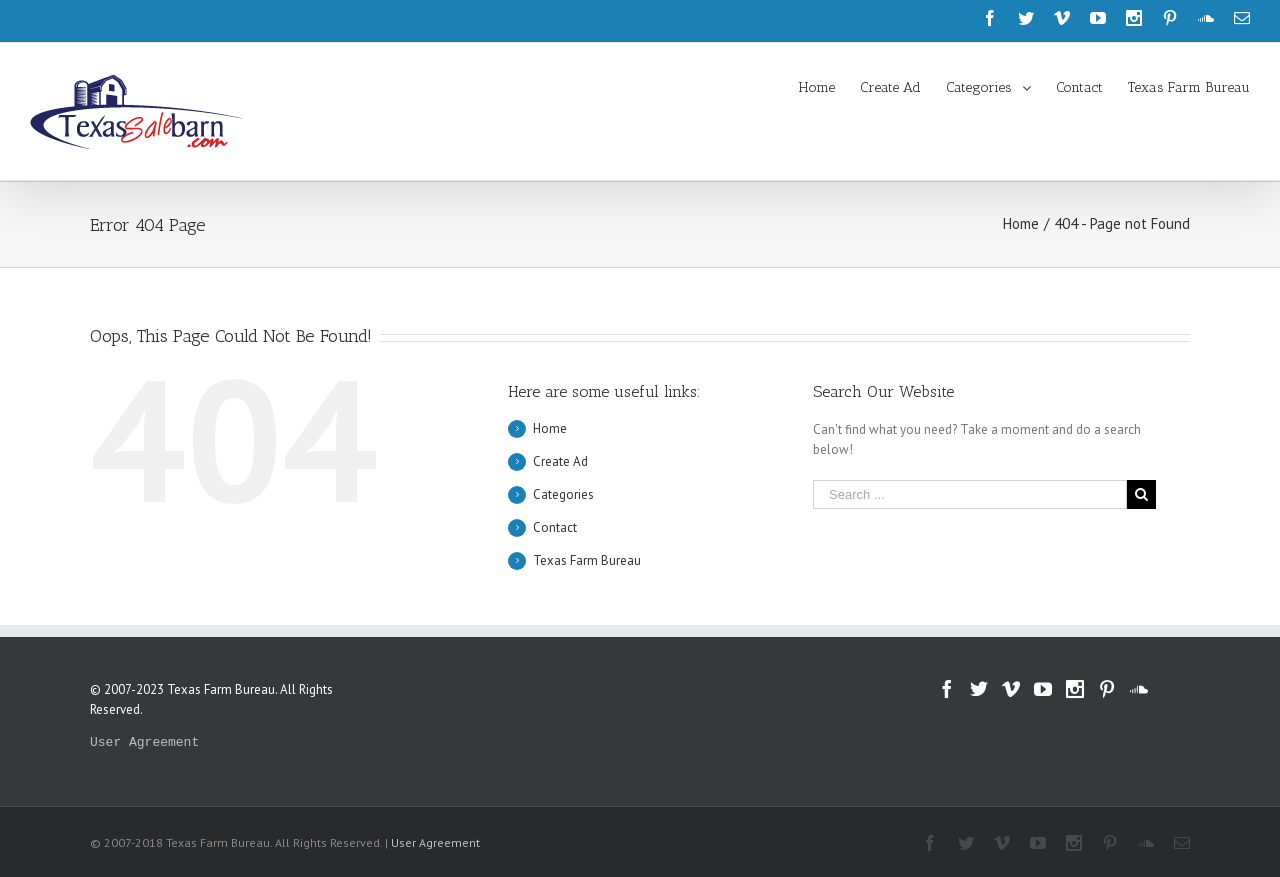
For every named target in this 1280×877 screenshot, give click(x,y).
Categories (563, 494)
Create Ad (560, 461)
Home (550, 428)
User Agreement (144, 743)
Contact (555, 527)
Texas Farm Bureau (587, 560)
